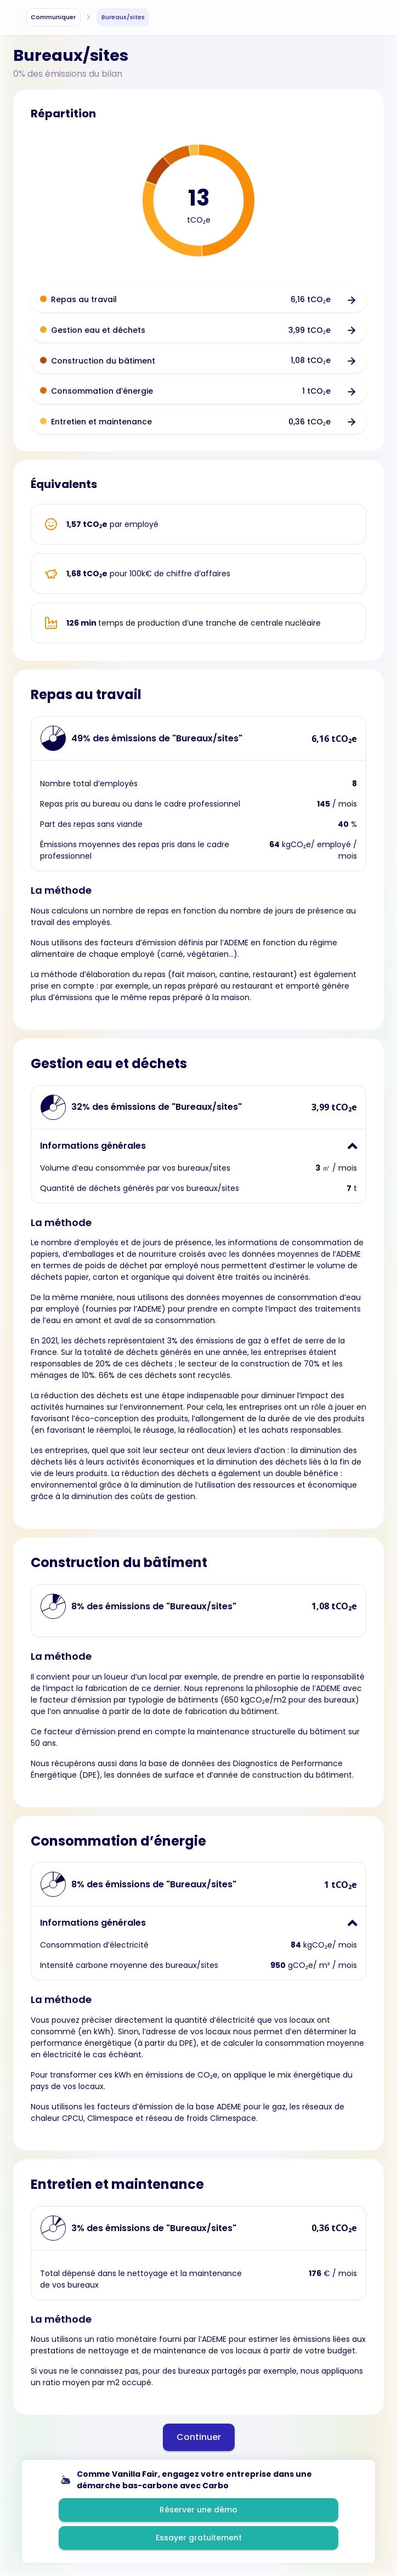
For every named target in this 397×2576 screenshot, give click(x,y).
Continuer (199, 2437)
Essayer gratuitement (199, 2537)
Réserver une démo (198, 2509)
